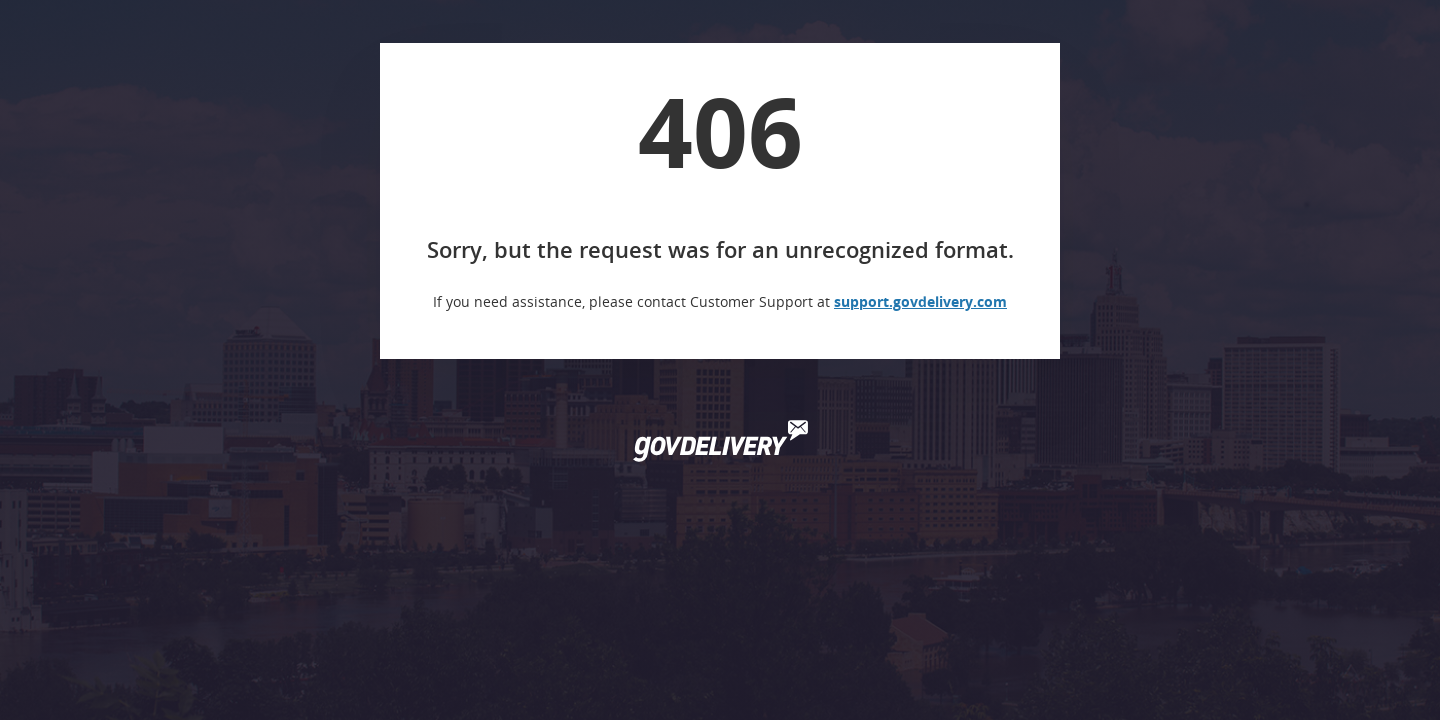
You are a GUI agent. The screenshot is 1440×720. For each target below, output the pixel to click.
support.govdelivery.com (920, 301)
